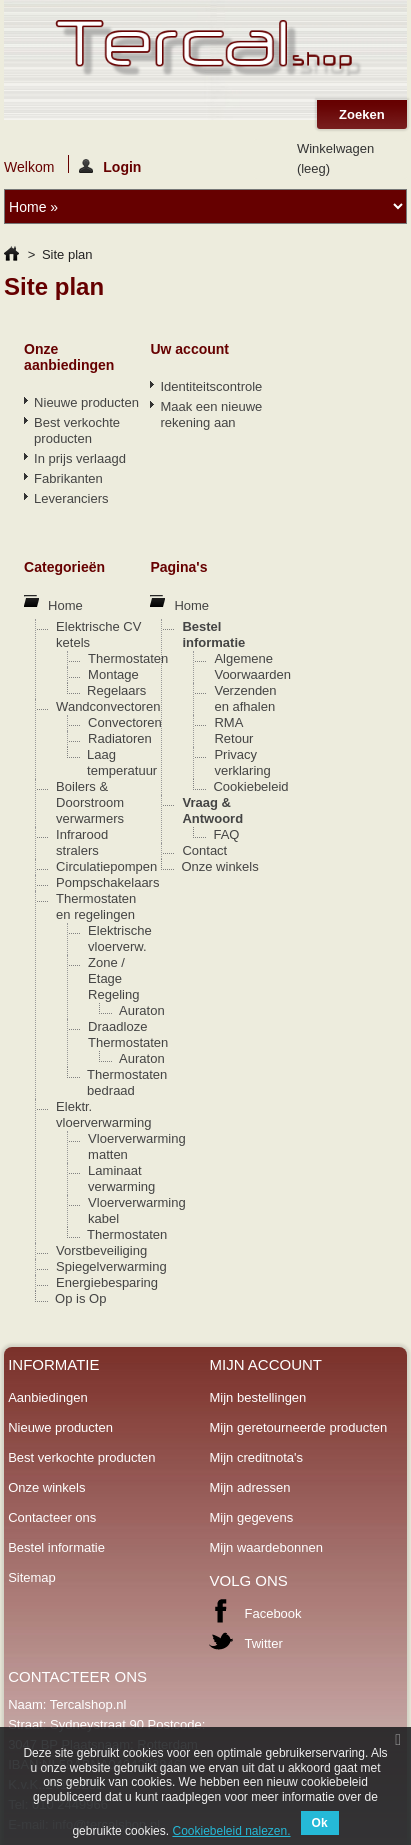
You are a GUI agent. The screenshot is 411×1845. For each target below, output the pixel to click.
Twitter (263, 1643)
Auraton (142, 1010)
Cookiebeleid (250, 786)
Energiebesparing (107, 1282)
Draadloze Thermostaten (128, 1034)
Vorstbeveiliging (101, 1250)
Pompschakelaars (107, 882)
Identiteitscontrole (211, 386)
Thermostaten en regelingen (96, 906)
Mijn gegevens (251, 1517)
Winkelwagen (335, 158)
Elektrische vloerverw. (120, 938)
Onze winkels (219, 866)
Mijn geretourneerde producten (298, 1427)
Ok (320, 1823)
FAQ (226, 834)
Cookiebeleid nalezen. (231, 1831)
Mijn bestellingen (257, 1397)
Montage (113, 674)
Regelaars (116, 690)
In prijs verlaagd (80, 458)
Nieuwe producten (86, 402)
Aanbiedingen (48, 1397)
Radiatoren (120, 738)
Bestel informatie (213, 634)
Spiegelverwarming (111, 1266)
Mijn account (265, 1364)
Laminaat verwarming (121, 1178)
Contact (204, 850)
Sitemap (32, 1577)
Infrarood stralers (82, 842)
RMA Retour (233, 730)
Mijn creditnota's (256, 1457)
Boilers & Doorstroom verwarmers (90, 802)
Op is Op (80, 1298)
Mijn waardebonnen (265, 1547)
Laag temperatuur (122, 762)
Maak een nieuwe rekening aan (211, 414)
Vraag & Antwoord (212, 810)
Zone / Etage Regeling (113, 978)
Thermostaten (128, 658)
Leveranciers (71, 498)
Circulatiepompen (106, 866)
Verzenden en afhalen (245, 698)
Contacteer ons (52, 1517)
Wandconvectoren (108, 706)
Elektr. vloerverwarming (103, 1114)
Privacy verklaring (242, 762)
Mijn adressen (249, 1487)
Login (110, 166)
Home (65, 605)
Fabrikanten (68, 478)
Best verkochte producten (77, 430)
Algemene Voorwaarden (252, 666)
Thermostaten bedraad (127, 1082)
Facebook (272, 1613)
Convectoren (125, 722)
